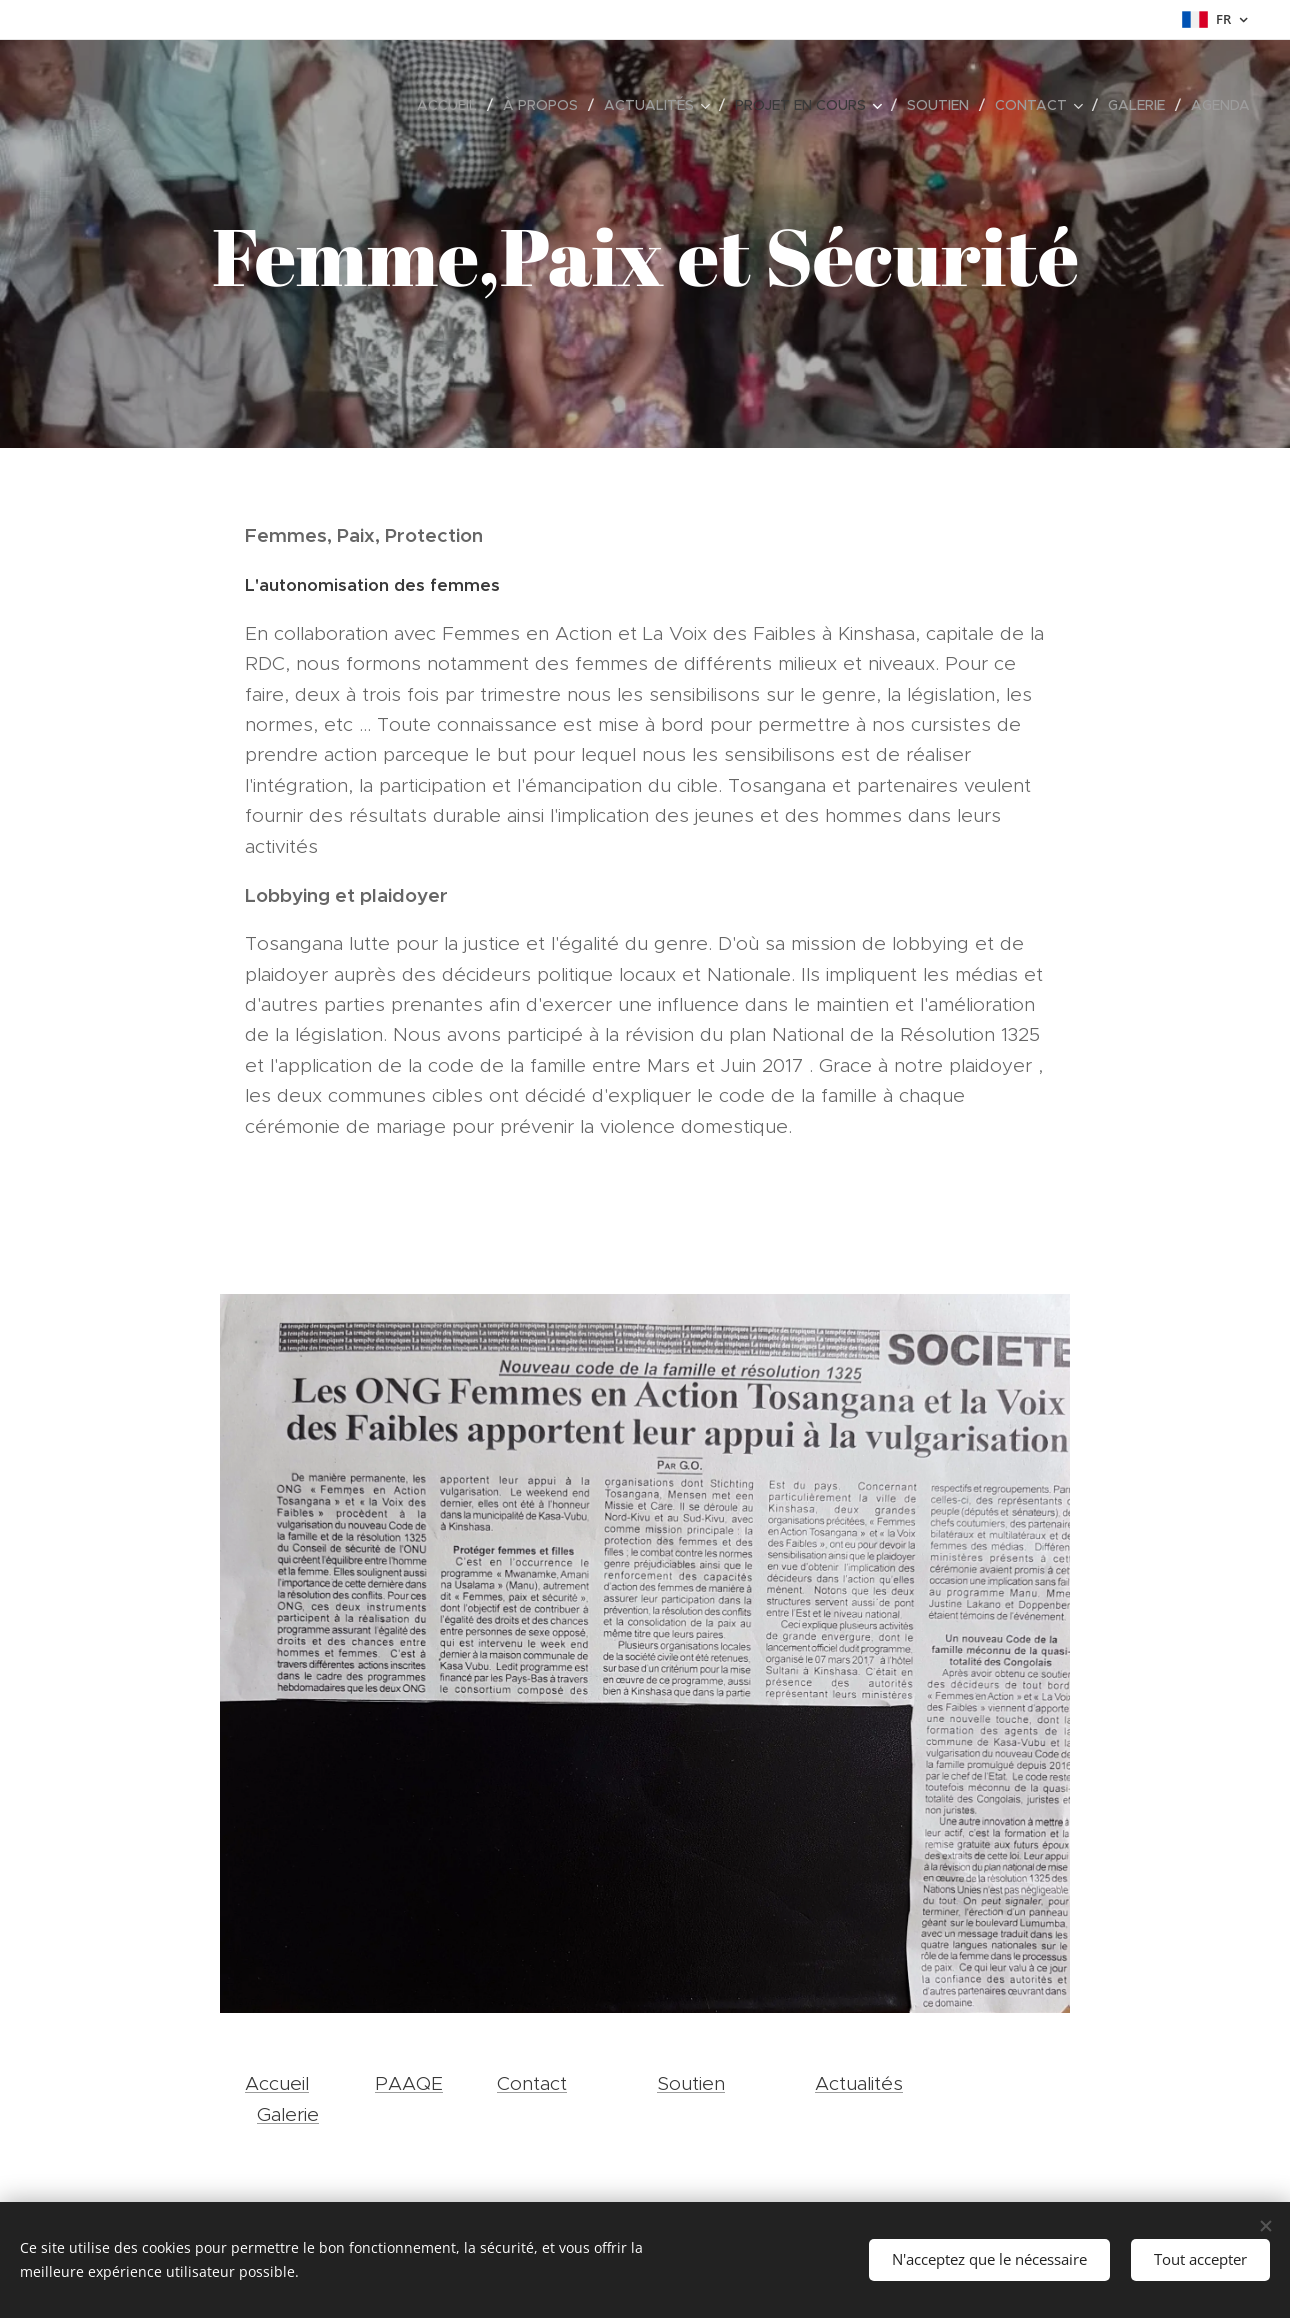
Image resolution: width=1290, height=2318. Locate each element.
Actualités (859, 2083)
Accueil (277, 2083)
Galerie (288, 2114)
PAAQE (409, 2083)
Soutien (691, 2083)
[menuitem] (452, 105)
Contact (532, 2083)
